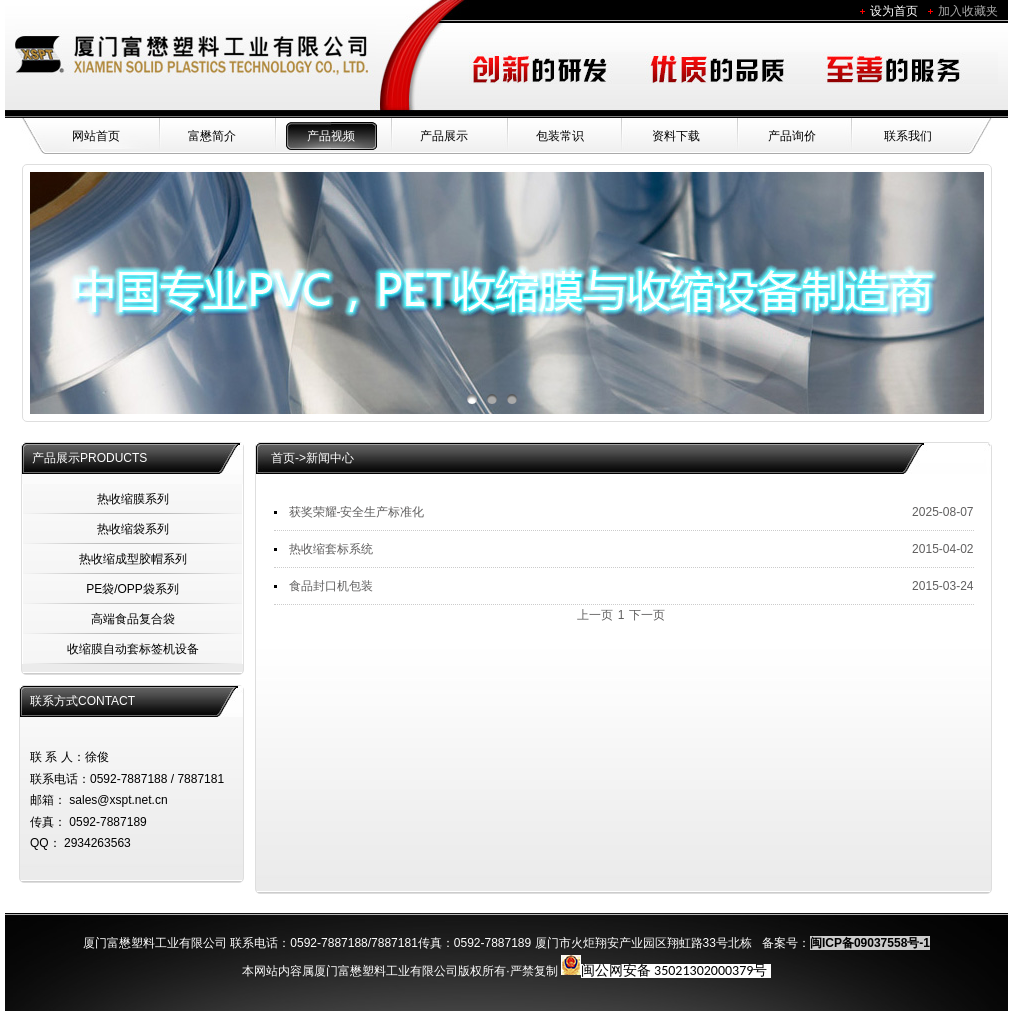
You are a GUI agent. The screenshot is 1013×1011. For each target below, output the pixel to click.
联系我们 (908, 136)
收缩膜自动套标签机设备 (133, 649)
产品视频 (331, 136)
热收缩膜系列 (133, 499)
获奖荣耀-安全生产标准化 (357, 512)
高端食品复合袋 (133, 619)
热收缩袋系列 (133, 529)
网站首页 (96, 136)
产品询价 (792, 136)
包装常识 (560, 136)
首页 (283, 458)
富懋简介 (212, 136)
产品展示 (444, 136)
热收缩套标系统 (331, 549)
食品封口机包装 (331, 586)
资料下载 (676, 136)
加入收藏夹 (968, 11)
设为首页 (894, 11)
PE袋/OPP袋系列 (132, 589)
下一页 (647, 615)
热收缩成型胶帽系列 (133, 559)
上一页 (595, 615)
